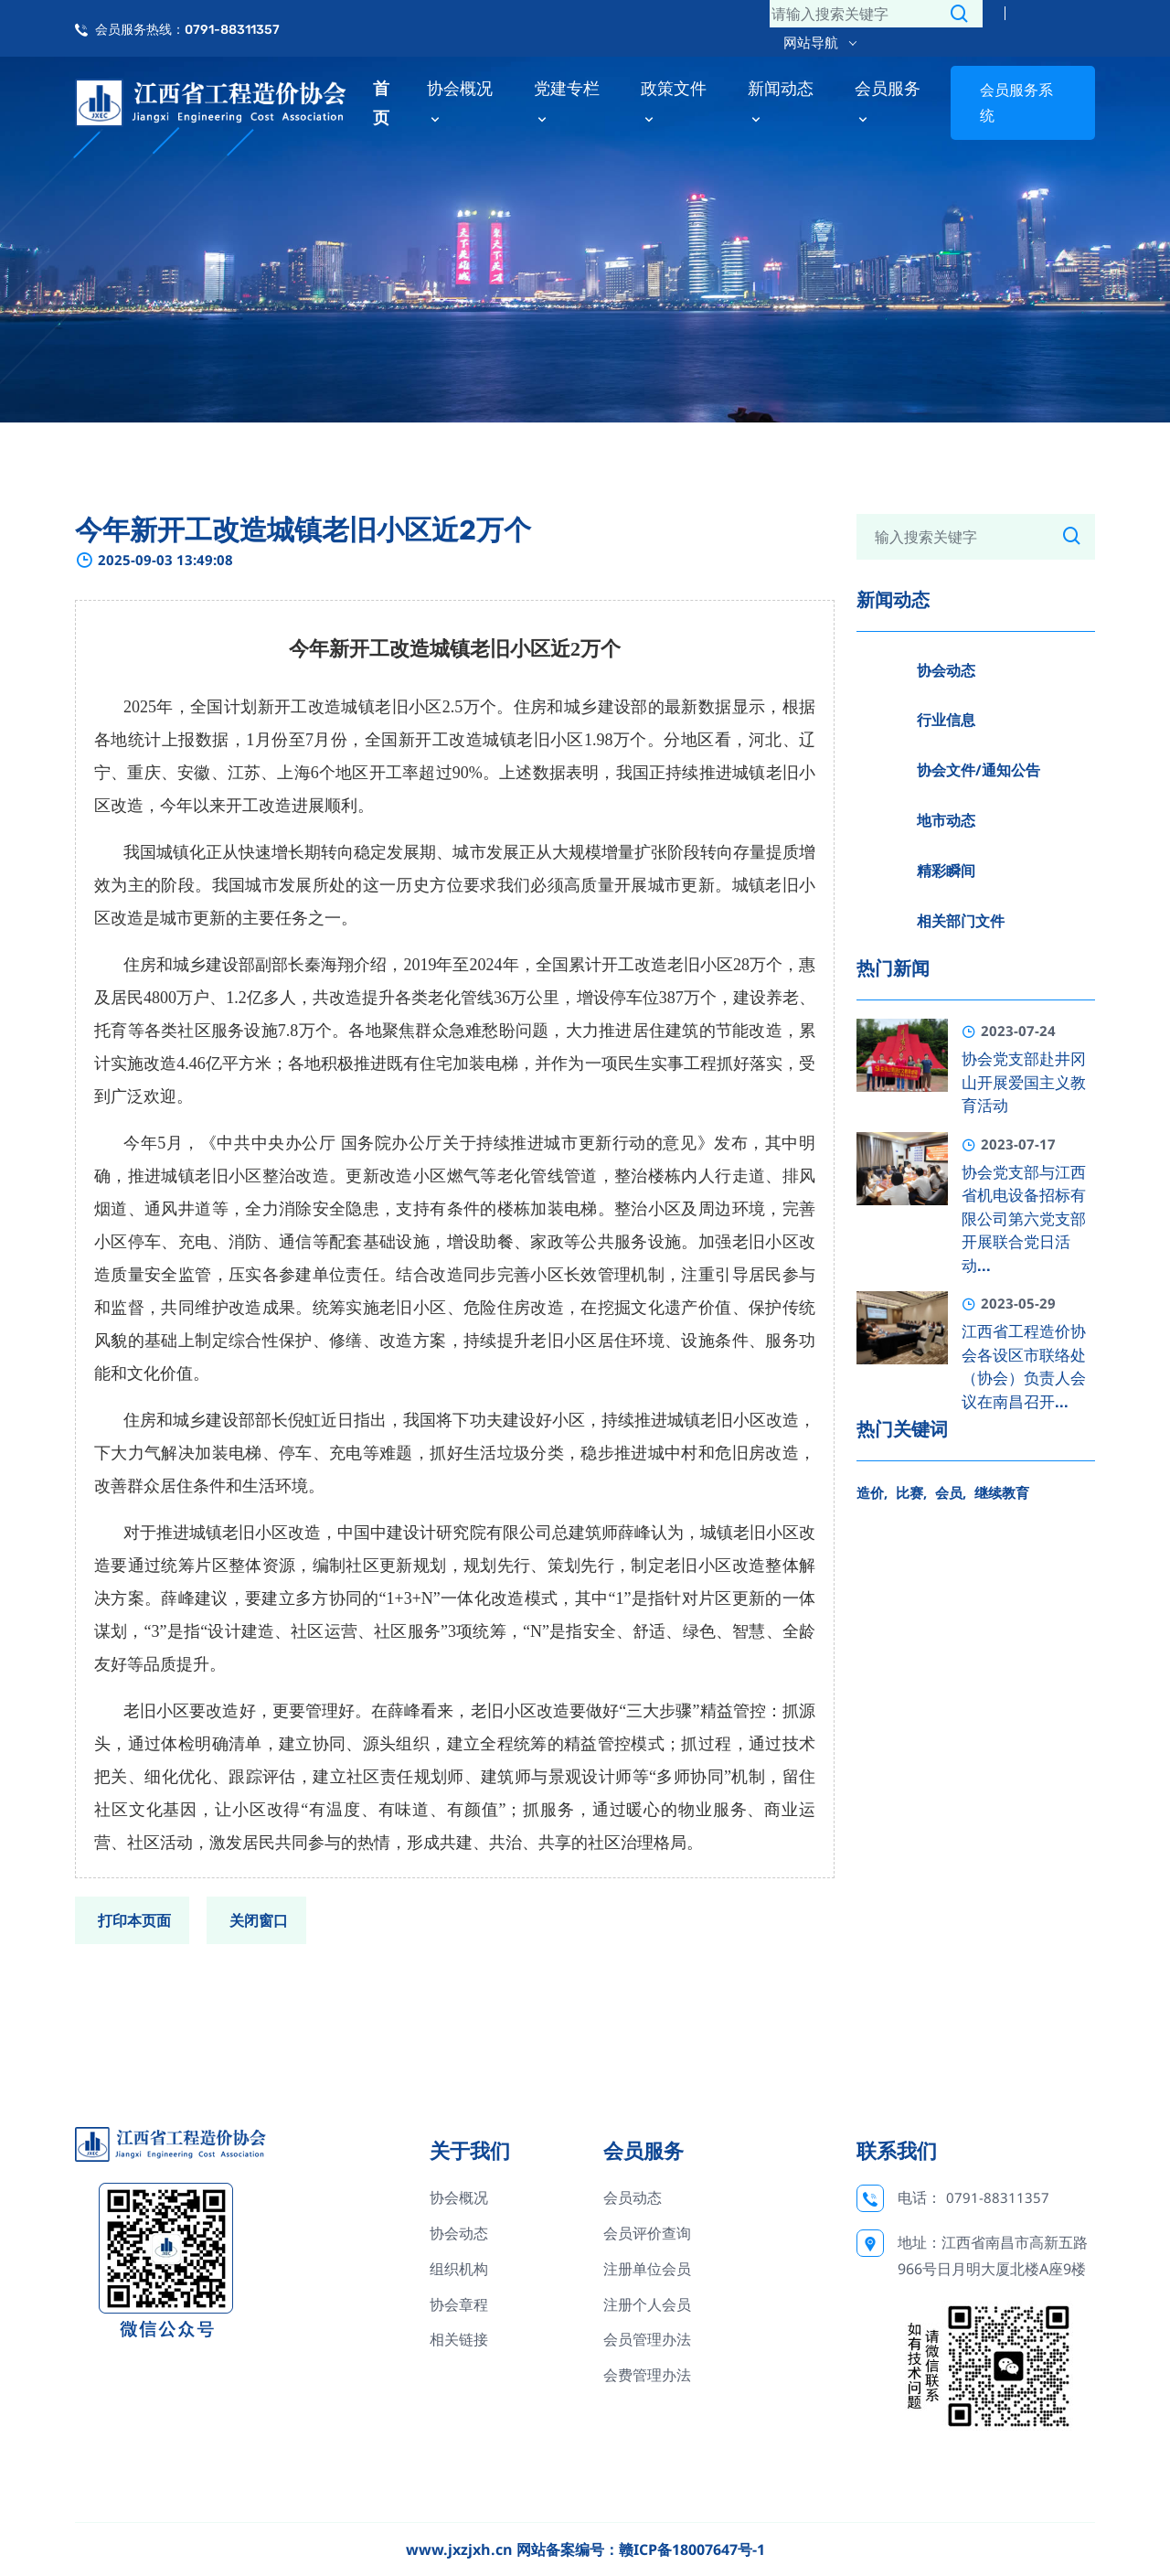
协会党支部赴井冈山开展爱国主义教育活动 (1024, 1082)
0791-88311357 (997, 2197)
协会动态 (946, 670)
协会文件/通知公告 (978, 770)
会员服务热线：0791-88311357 (187, 29)
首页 (381, 102)
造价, (872, 1492)
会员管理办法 (647, 2339)
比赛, (911, 1492)
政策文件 (674, 102)
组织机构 (459, 2269)
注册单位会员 (647, 2269)
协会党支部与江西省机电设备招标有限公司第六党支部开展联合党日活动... (1024, 1219)
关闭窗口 (258, 1920)
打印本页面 (134, 1920)
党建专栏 (567, 102)
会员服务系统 (1016, 103)
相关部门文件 (961, 921)
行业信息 (946, 720)
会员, (950, 1492)
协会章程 (459, 2304)
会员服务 (887, 102)
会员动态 (632, 2197)
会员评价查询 (647, 2233)
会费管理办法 (647, 2375)
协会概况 (460, 102)
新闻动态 (781, 102)
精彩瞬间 (946, 870)
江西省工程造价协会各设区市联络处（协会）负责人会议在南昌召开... (1024, 1366)
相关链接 (459, 2339)
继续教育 (1001, 1492)
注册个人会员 (647, 2304)
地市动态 (946, 820)
